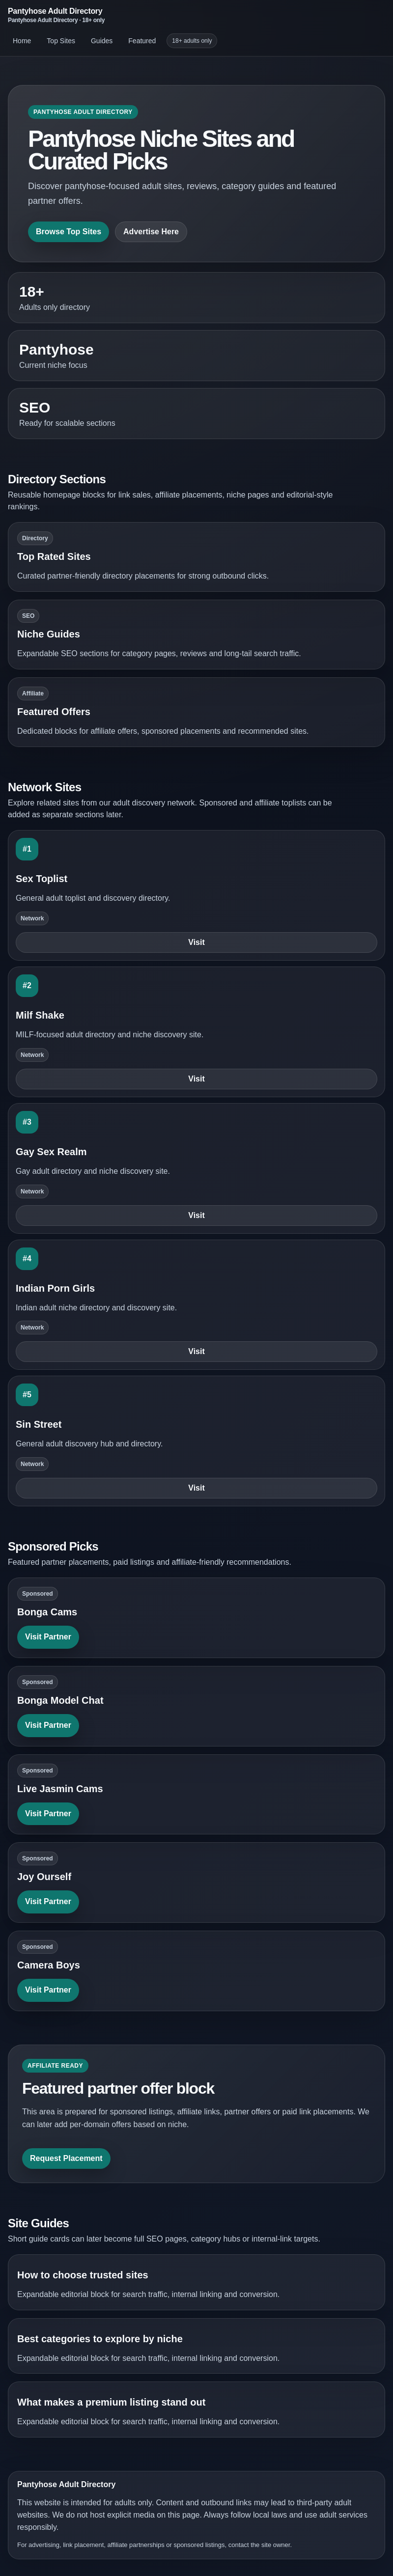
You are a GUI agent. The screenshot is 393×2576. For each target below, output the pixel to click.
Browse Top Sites (68, 231)
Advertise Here (151, 231)
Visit (196, 942)
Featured (142, 41)
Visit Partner (48, 1637)
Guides (101, 41)
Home (22, 41)
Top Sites (61, 41)
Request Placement (66, 2158)
